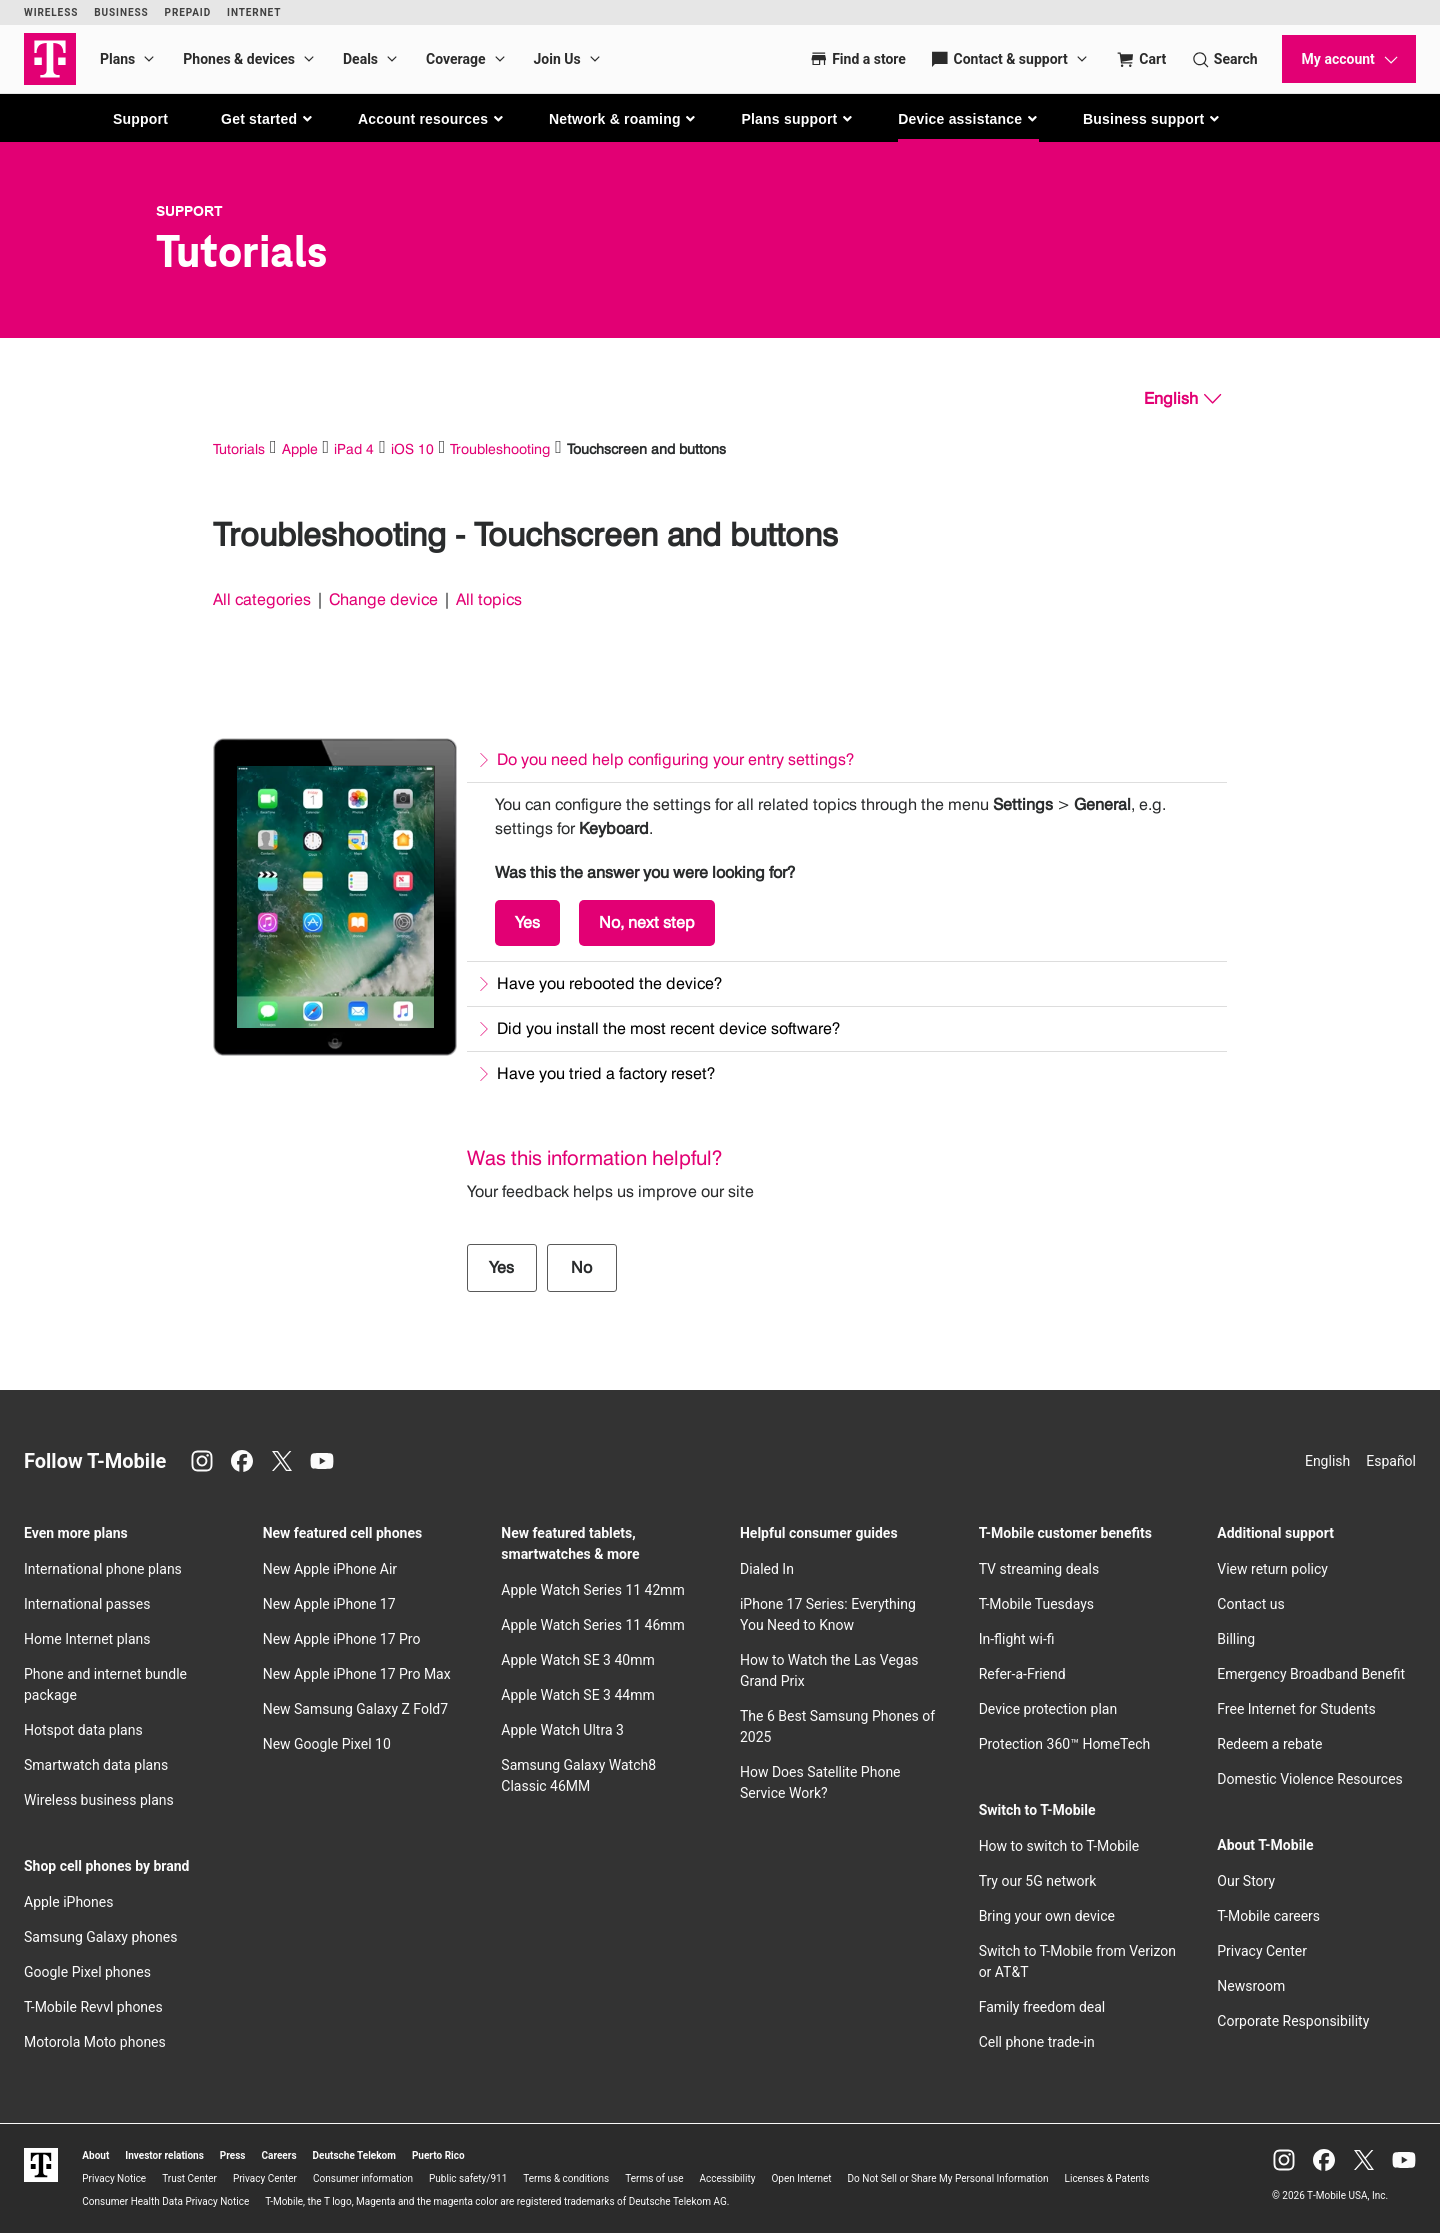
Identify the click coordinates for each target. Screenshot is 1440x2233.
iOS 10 (412, 448)
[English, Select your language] (1182, 399)
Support (140, 119)
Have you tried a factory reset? (606, 1073)
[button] (267, 119)
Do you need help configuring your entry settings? (675, 759)
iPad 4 (354, 448)
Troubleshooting (500, 448)
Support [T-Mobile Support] (189, 211)
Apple (300, 448)
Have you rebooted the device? (609, 983)
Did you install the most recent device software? (668, 1028)
